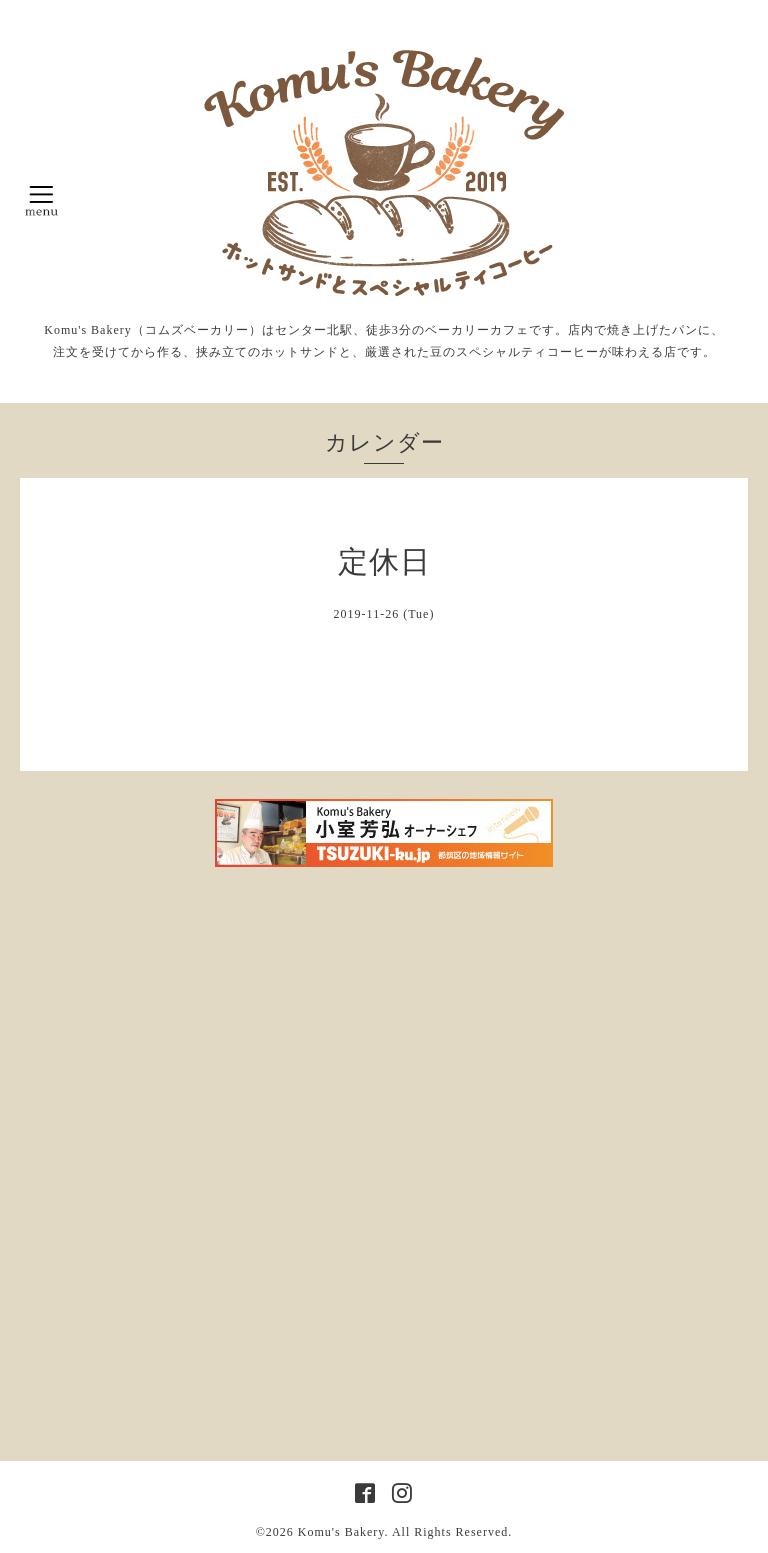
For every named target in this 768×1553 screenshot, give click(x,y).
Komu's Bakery (341, 1532)
